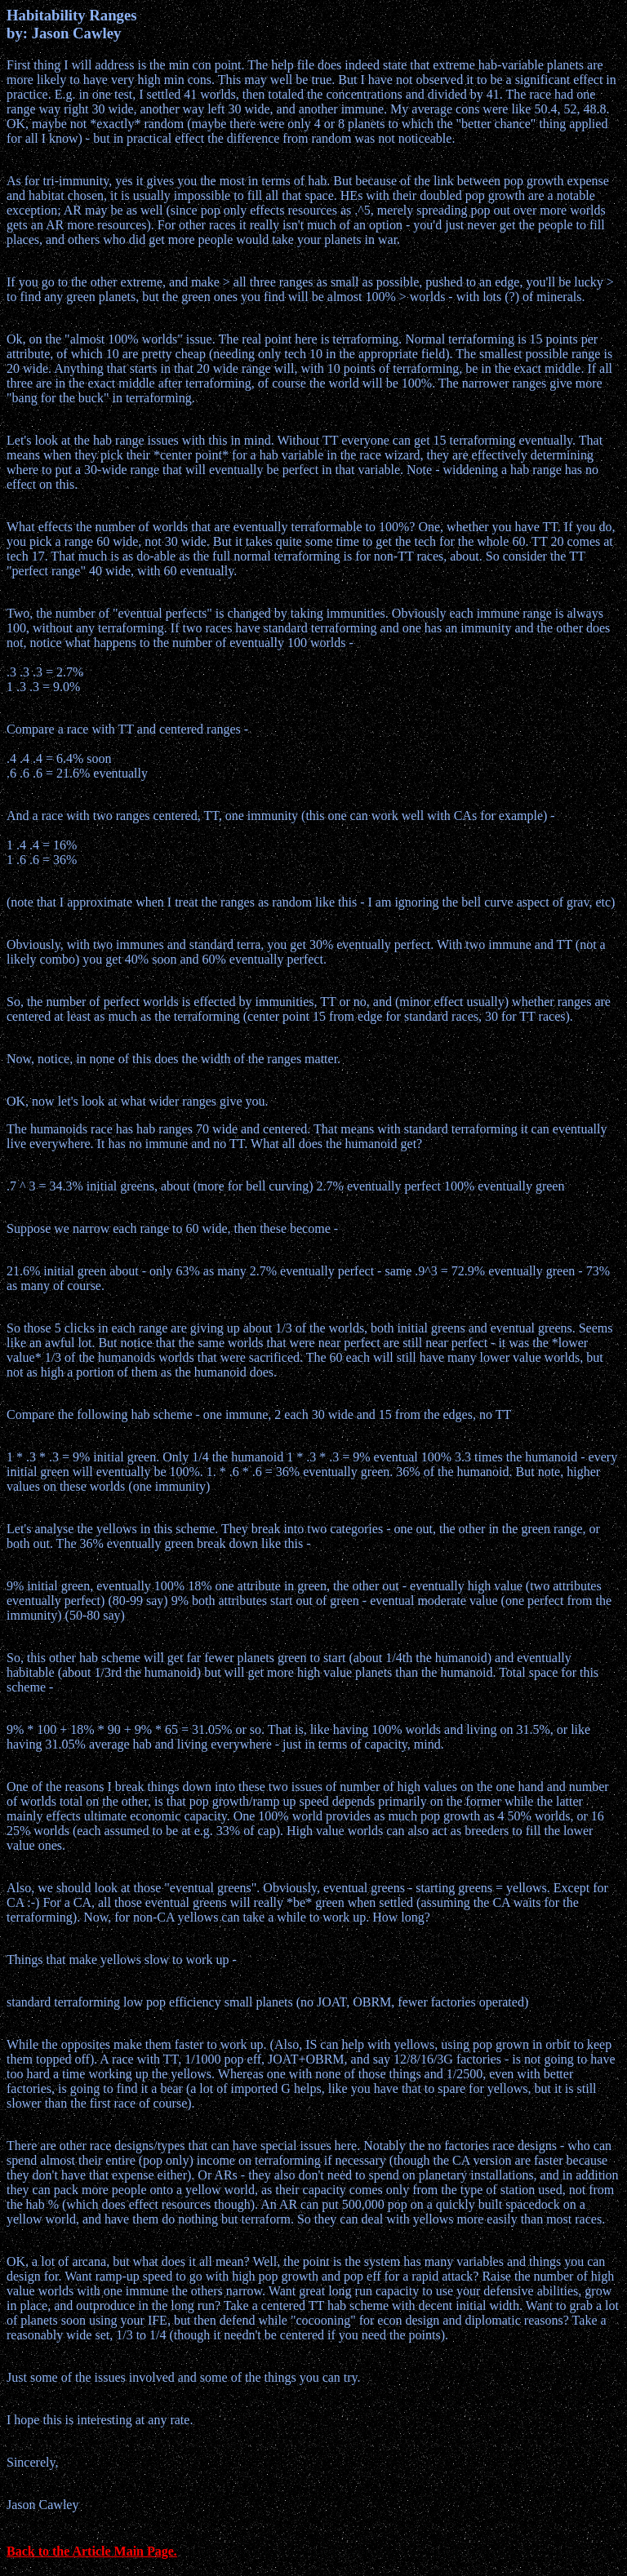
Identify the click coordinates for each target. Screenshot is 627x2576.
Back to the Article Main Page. (92, 2551)
